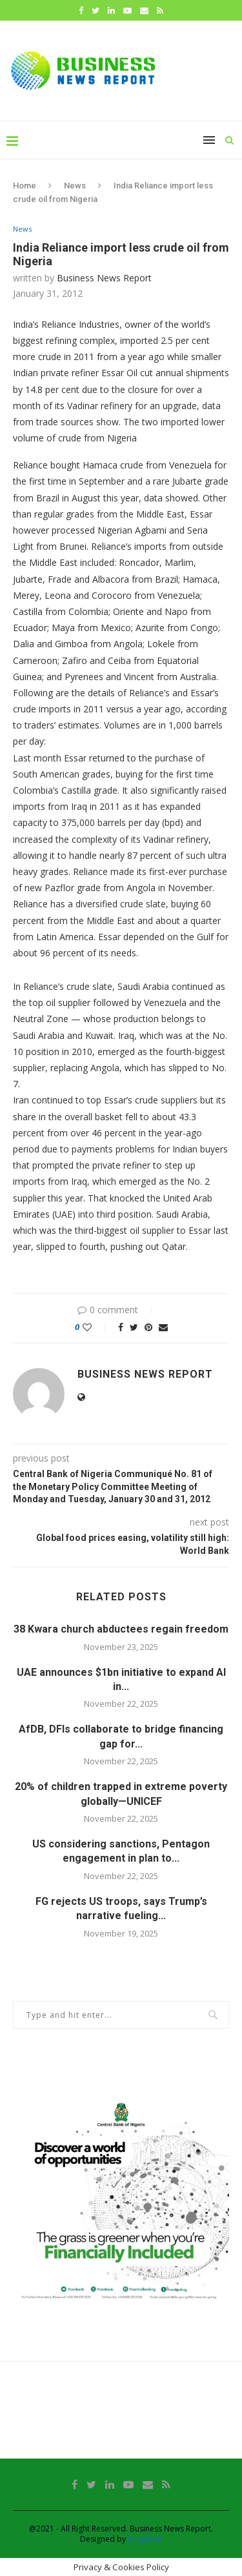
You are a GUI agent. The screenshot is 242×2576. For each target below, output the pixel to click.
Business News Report (104, 278)
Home (24, 185)
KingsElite (145, 2538)
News (75, 185)
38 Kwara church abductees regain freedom (121, 1629)
